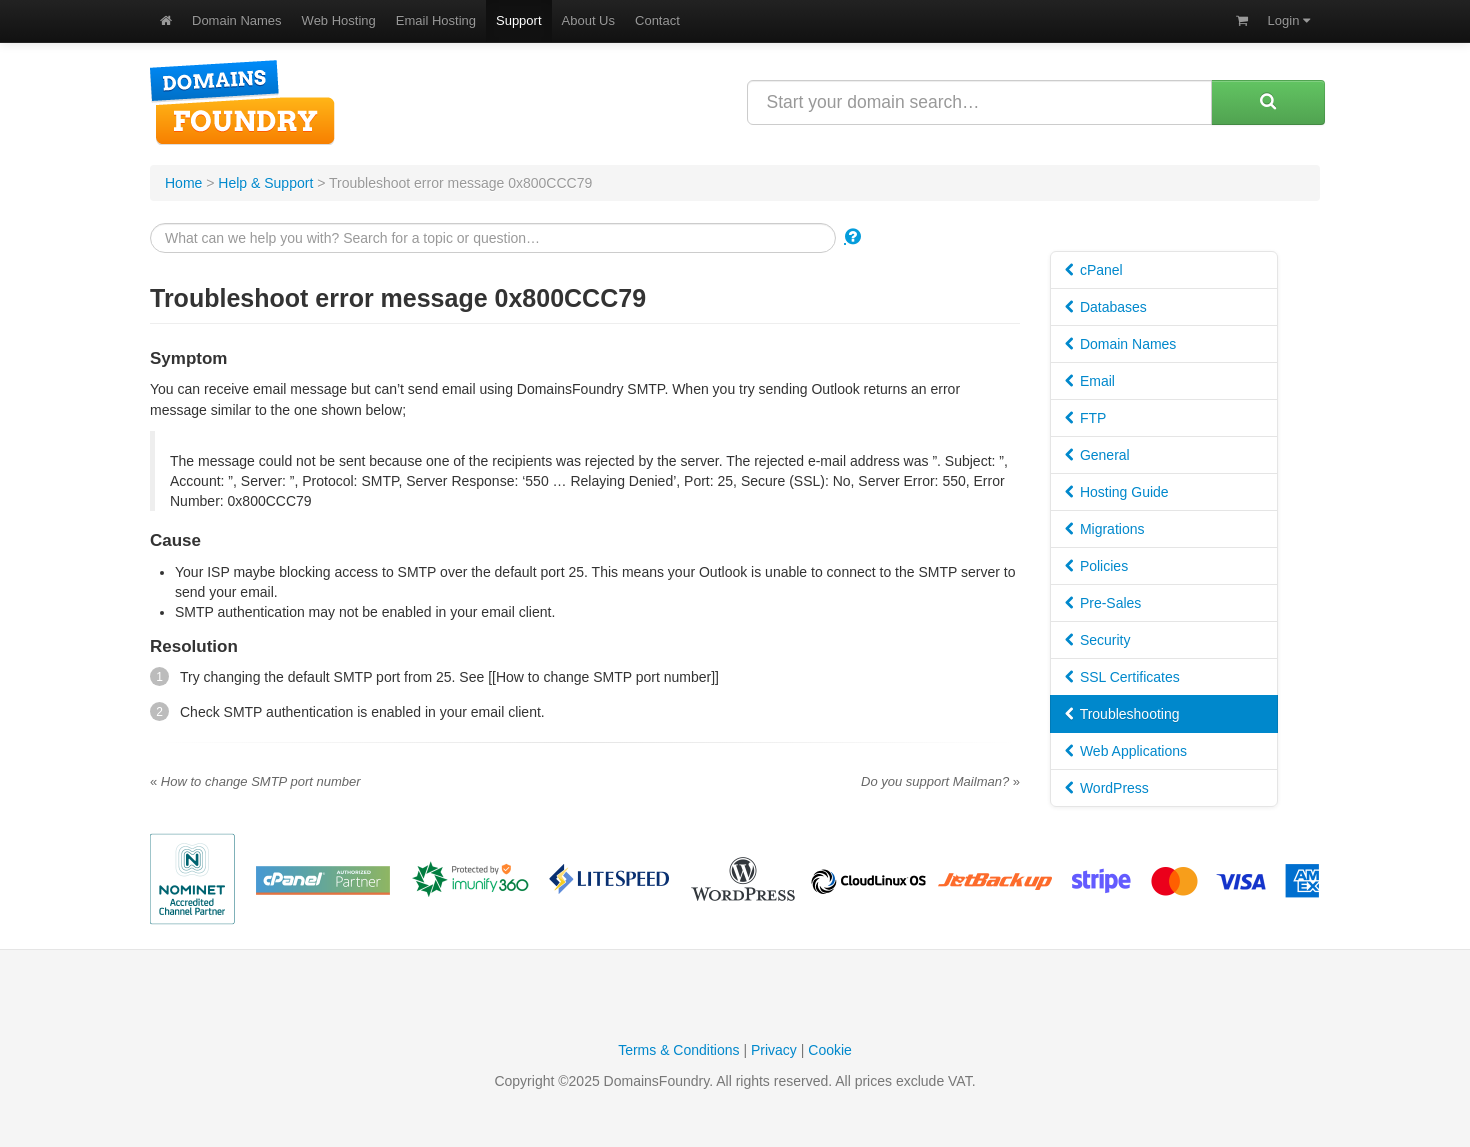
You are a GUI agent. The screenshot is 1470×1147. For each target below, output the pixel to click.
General (1097, 455)
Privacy (774, 1050)
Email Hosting (436, 20)
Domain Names (237, 20)
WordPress (1107, 788)
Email (1090, 381)
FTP (1085, 418)
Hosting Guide (1117, 492)
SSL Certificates (1122, 677)
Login (1289, 20)
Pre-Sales (1103, 603)
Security (1097, 640)
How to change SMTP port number (255, 781)
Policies (1096, 566)
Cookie (830, 1050)
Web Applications (1126, 751)
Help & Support (265, 183)
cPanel (1094, 270)
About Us (588, 20)
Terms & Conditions (678, 1050)
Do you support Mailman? (940, 781)
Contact (657, 20)
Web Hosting (339, 20)
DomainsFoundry (242, 102)
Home (183, 183)
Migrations (1104, 529)
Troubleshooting (1122, 714)
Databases (1106, 307)
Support (519, 20)
